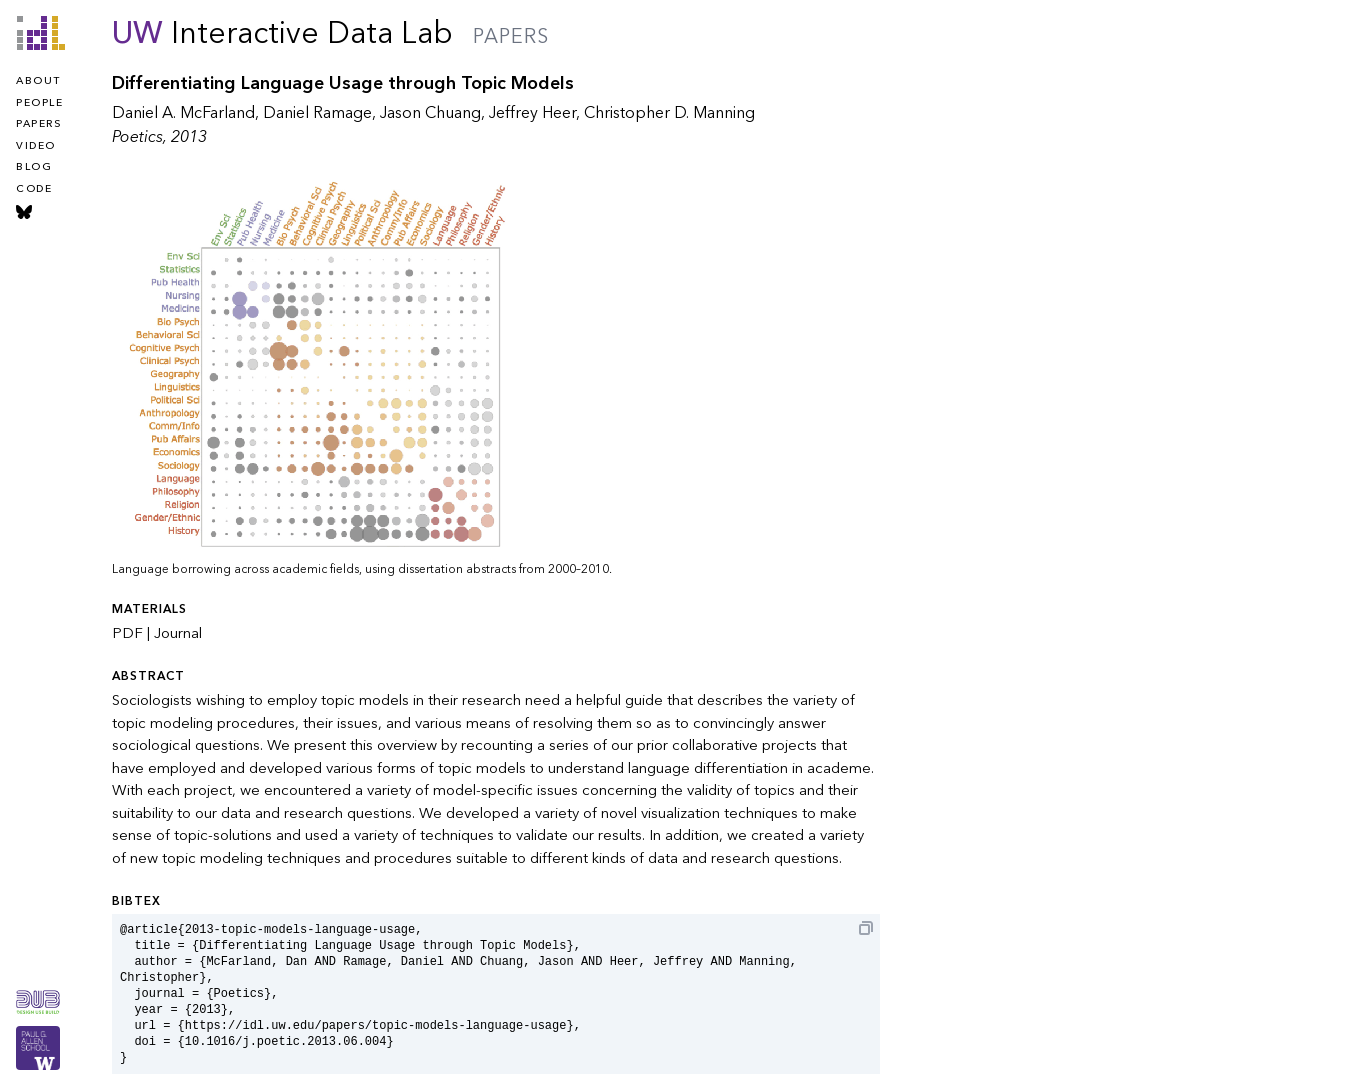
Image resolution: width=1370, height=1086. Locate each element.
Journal (178, 633)
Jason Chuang (430, 113)
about (38, 81)
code (34, 189)
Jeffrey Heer (532, 113)
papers (38, 124)
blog (34, 167)
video (36, 146)
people (39, 103)
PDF (127, 633)
